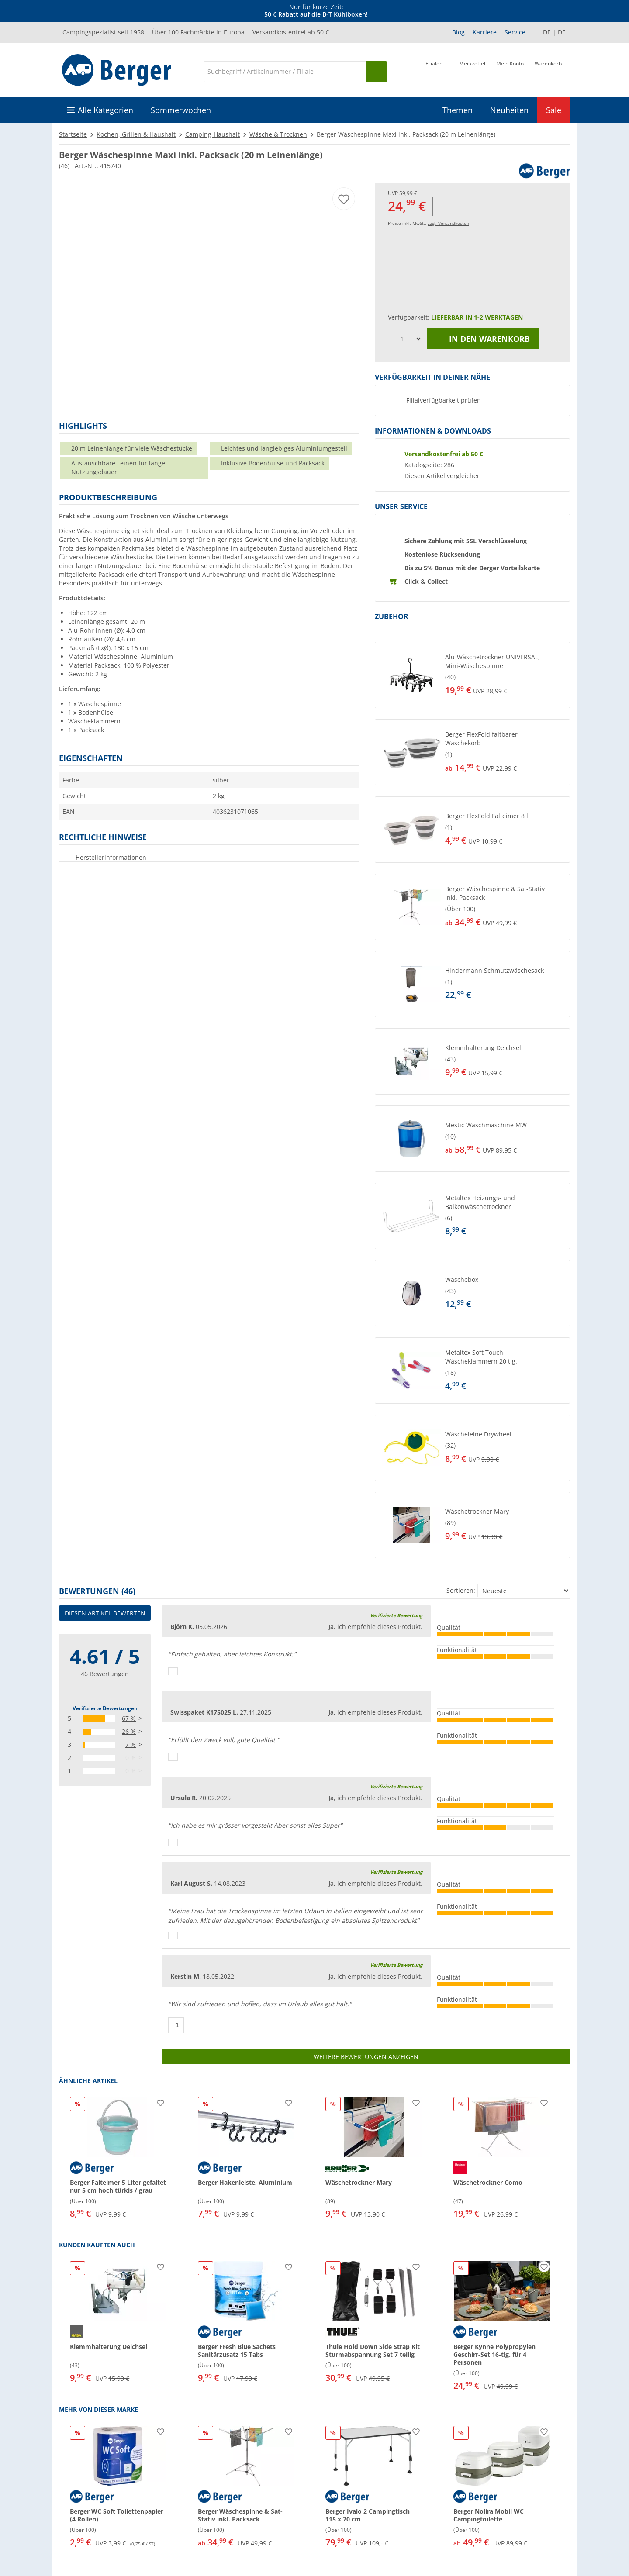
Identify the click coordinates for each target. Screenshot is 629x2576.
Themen (457, 110)
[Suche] (285, 71)
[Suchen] (376, 71)
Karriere (485, 32)
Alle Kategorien (105, 110)
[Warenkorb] (548, 71)
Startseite (73, 134)
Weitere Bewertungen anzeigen (366, 2057)
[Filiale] (433, 71)
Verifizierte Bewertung (396, 1615)
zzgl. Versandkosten (448, 223)
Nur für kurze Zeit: (316, 7)
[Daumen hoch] (173, 1671)
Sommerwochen (181, 110)
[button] (472, 675)
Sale (553, 110)
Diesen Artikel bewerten (105, 1613)
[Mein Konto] (510, 71)
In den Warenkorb (482, 339)
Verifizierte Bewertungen (105, 1708)
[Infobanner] (316, 10)
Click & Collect (426, 581)
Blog (458, 32)
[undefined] (505, 675)
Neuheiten (509, 110)
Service (515, 32)
